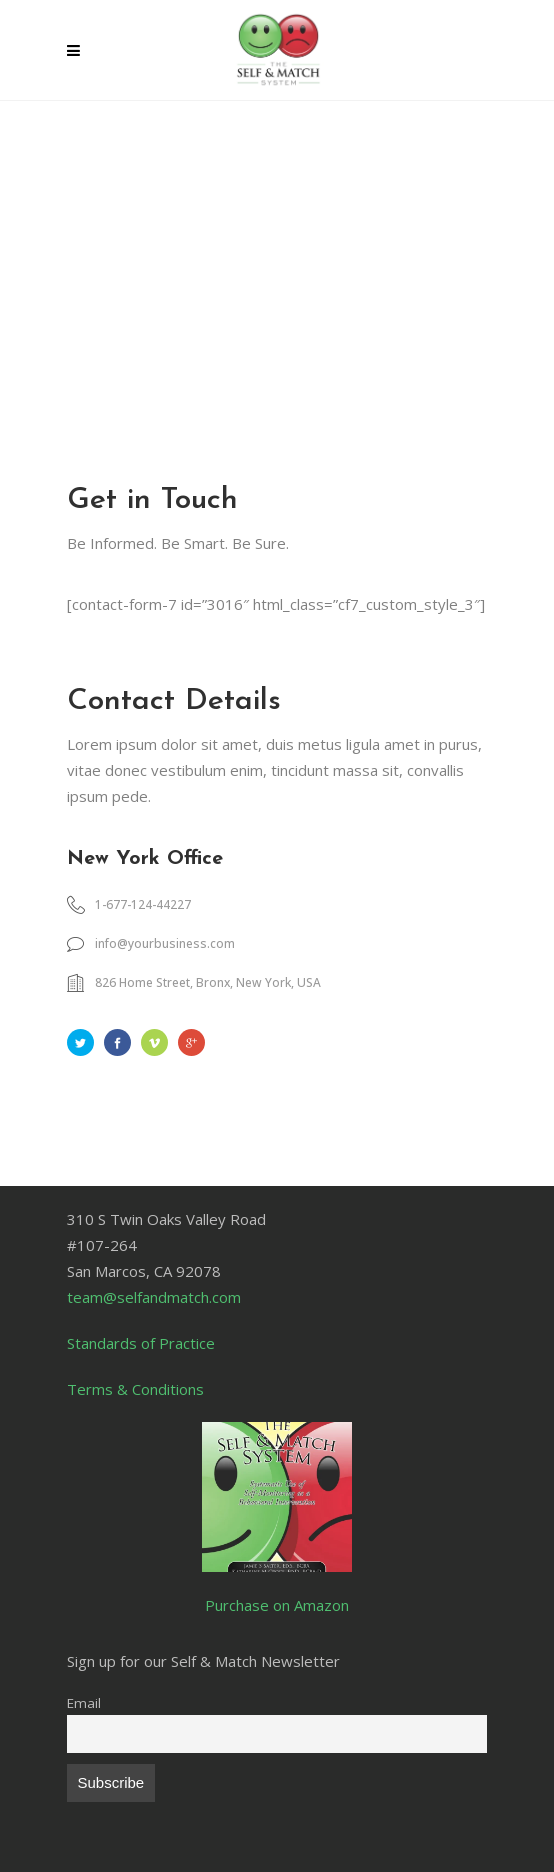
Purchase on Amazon (277, 1605)
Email (84, 1703)
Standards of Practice (141, 1343)
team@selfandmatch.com (154, 1297)
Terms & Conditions (135, 1389)
